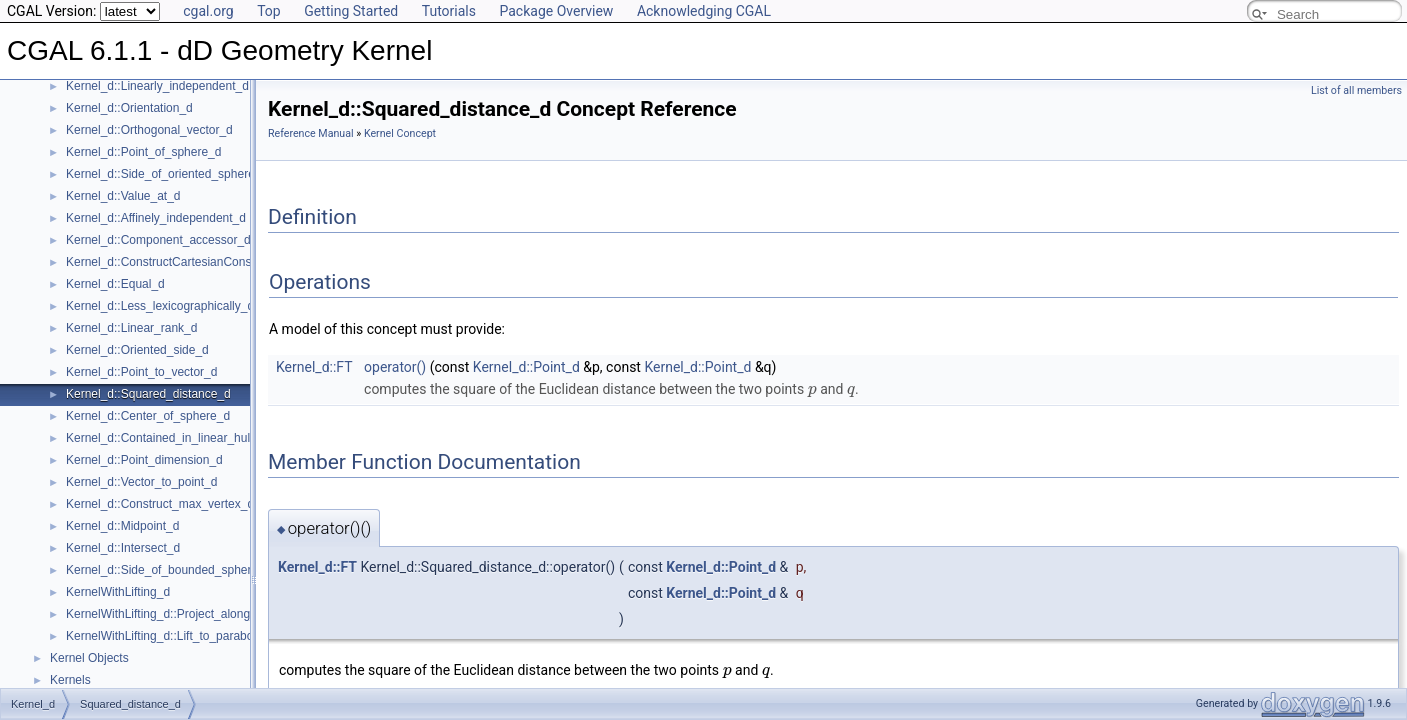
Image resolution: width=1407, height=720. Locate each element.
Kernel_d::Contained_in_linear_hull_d (166, 438)
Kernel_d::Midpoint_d (122, 526)
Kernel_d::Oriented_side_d (137, 350)
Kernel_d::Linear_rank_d (131, 328)
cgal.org (208, 11)
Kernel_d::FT (314, 367)
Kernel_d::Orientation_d (129, 108)
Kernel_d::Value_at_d (123, 196)
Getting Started (351, 11)
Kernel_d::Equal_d (115, 284)
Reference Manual (311, 133)
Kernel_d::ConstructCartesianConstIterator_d (186, 262)
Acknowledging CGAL (704, 11)
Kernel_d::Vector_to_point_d (141, 482)
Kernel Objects (89, 658)
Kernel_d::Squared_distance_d (148, 394)
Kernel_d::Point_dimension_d (144, 460)
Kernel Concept (400, 133)
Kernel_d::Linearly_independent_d (157, 86)
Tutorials (449, 11)
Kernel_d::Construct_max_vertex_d (160, 504)
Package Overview (556, 11)
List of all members (1356, 90)
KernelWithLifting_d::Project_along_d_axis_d (185, 614)
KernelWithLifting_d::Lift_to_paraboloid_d (175, 636)
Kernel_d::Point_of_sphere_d (143, 152)
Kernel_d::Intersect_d (123, 548)
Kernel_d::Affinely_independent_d (156, 218)
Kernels (70, 680)
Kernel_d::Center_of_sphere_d (148, 416)
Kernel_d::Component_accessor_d (158, 240)
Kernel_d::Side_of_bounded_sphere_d (169, 570)
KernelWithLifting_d (118, 592)
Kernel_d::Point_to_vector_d (141, 372)
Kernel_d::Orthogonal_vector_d (149, 130)
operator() (395, 367)
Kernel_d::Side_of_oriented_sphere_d (167, 174)
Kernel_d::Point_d (526, 367)
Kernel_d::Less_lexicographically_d (160, 306)
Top (269, 11)
